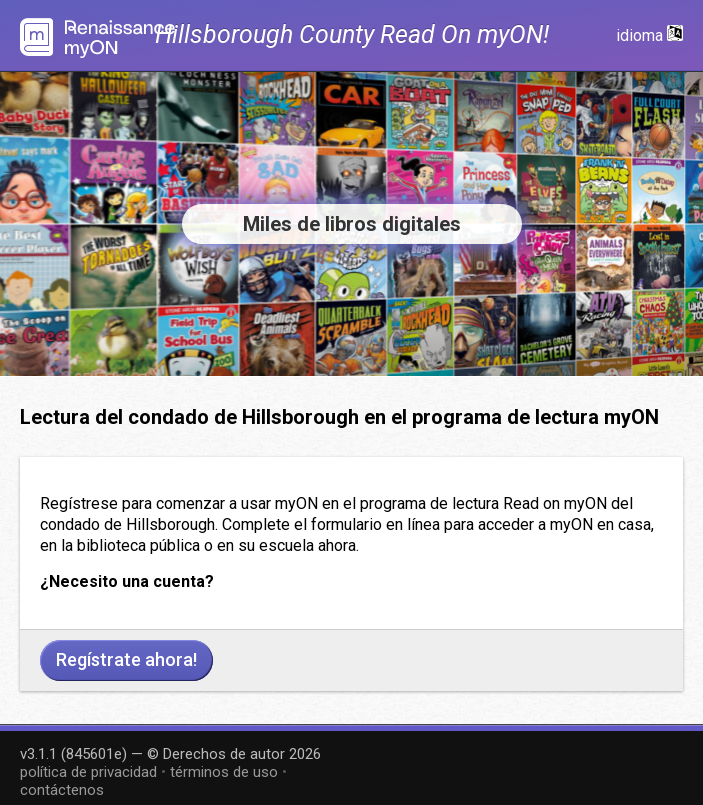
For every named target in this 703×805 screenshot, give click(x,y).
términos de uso (224, 772)
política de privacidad (88, 772)
